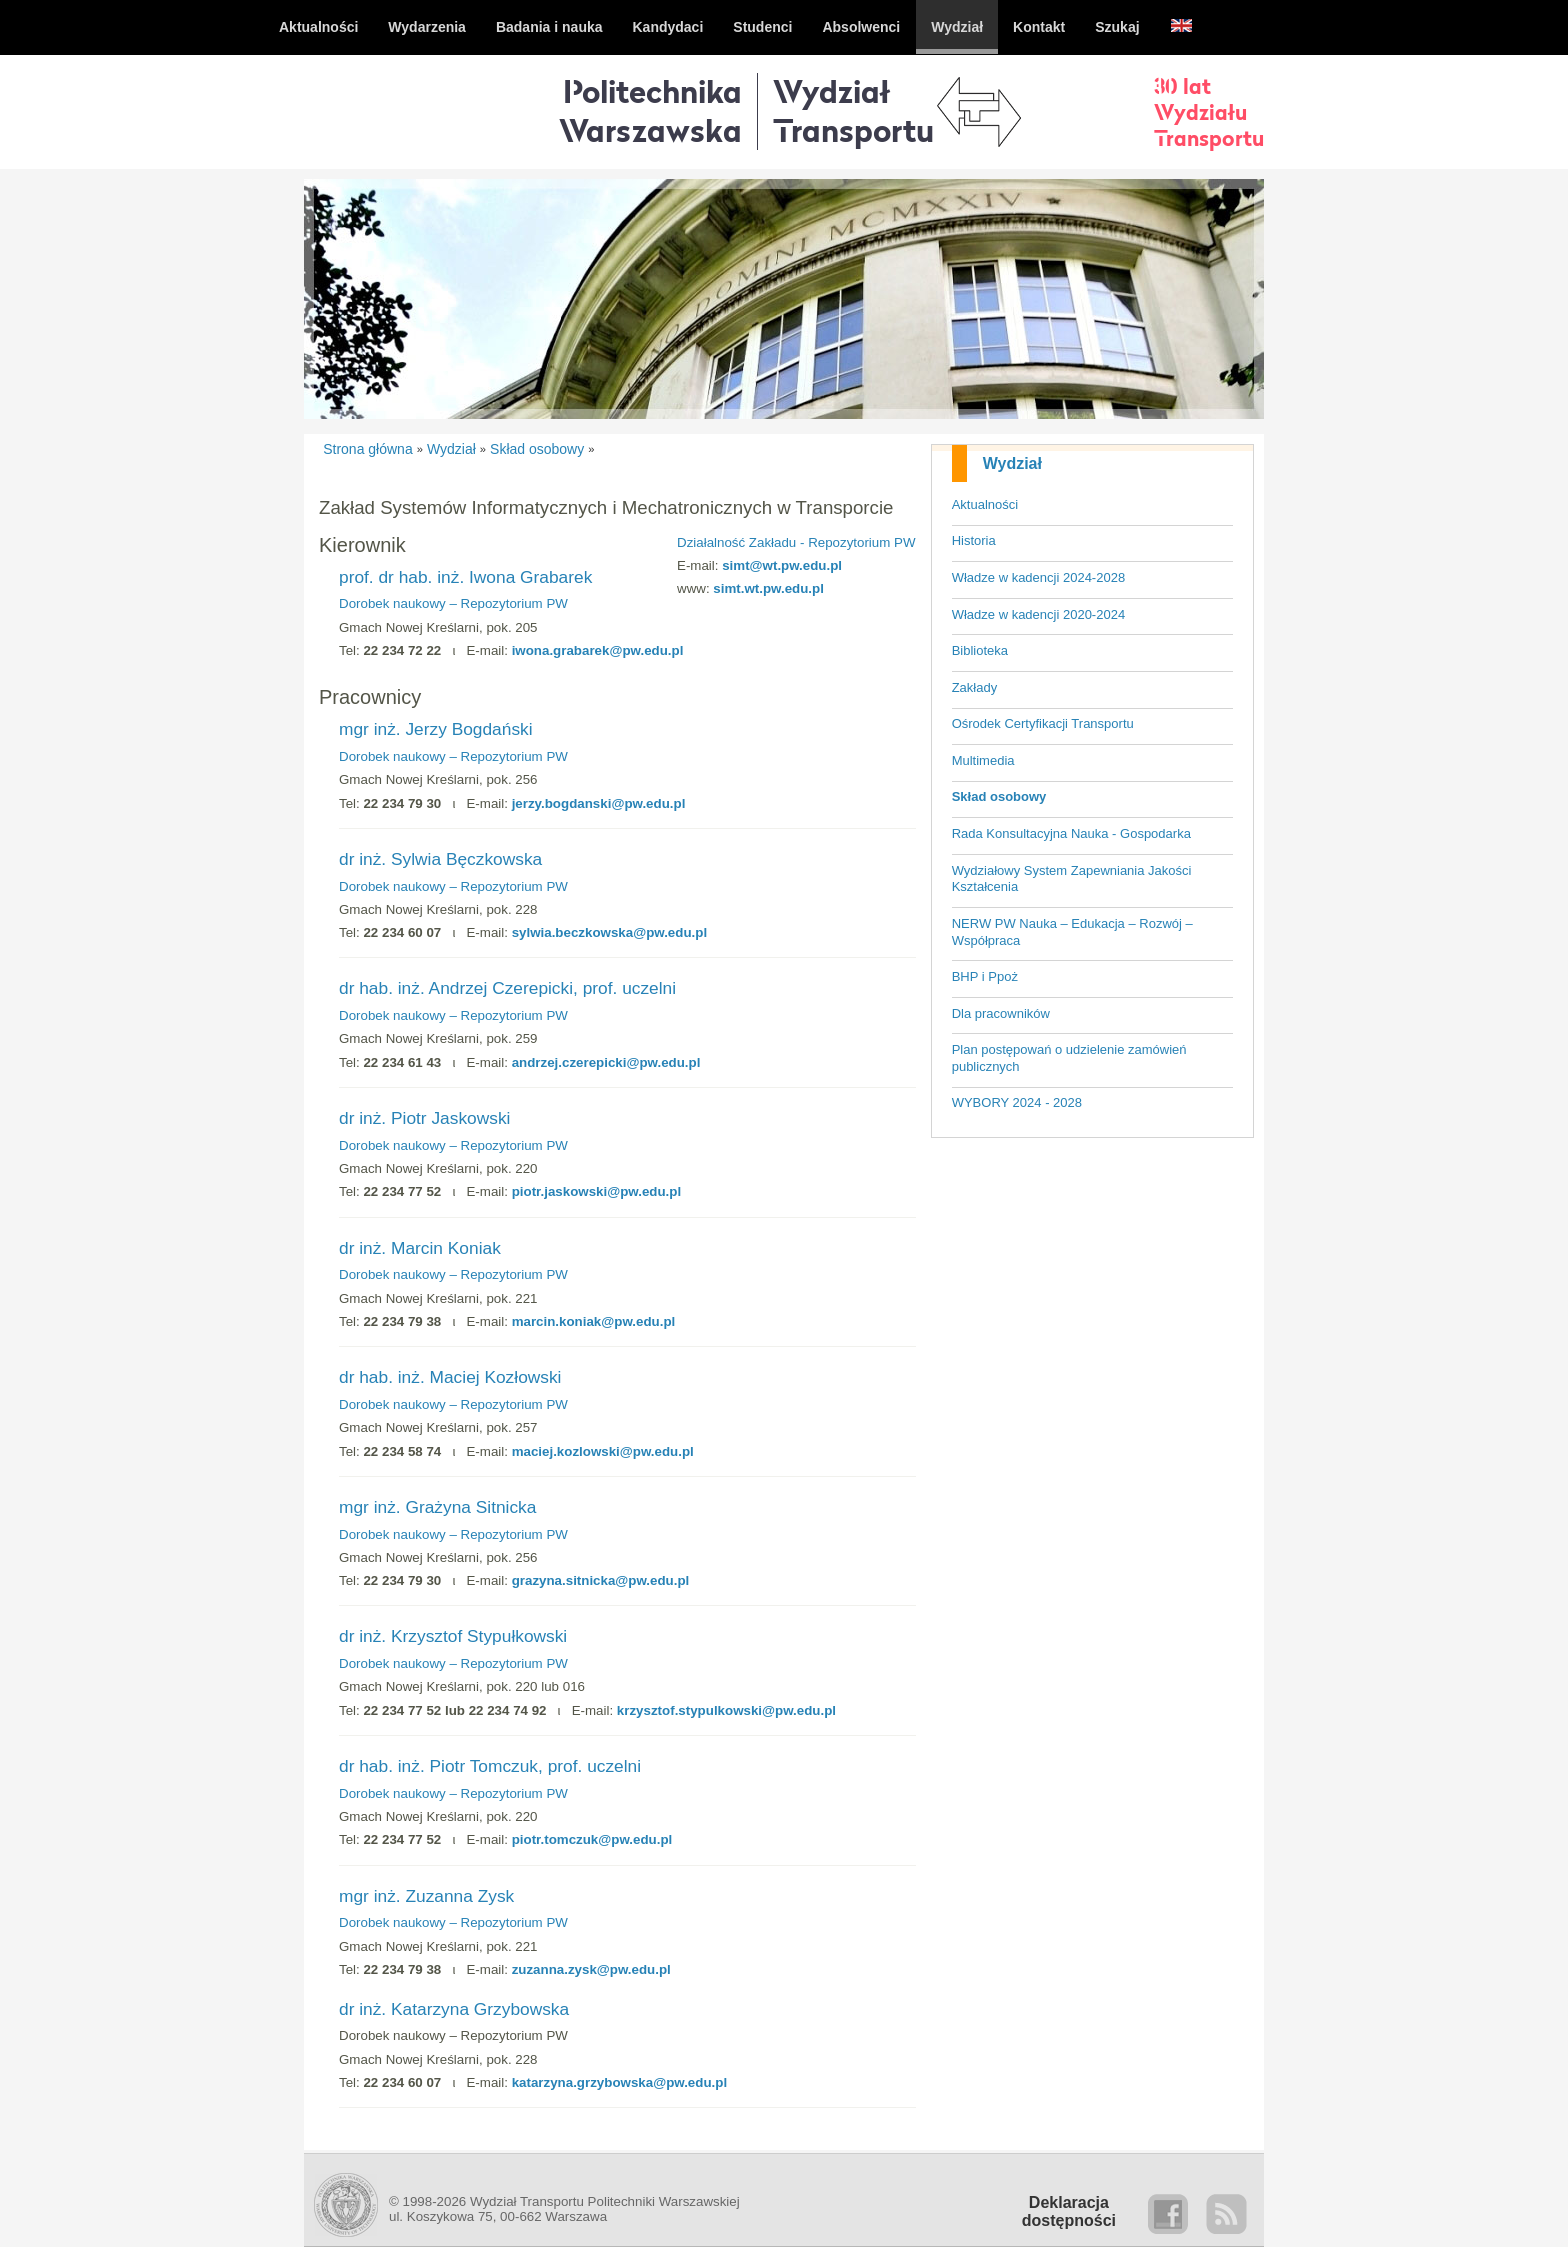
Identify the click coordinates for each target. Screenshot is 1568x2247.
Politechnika (650, 110)
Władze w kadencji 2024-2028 (1038, 577)
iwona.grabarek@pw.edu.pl (598, 650)
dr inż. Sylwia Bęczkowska (440, 859)
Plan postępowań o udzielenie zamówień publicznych (1069, 1058)
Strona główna (368, 449)
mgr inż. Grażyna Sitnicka (437, 1507)
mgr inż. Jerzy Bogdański (436, 729)
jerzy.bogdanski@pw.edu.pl (599, 803)
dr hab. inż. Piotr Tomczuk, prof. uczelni (490, 1766)
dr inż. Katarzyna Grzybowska (454, 2009)
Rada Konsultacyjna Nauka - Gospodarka (1071, 833)
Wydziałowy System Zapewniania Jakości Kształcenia (1072, 879)
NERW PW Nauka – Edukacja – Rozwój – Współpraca (1072, 932)
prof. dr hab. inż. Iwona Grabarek (465, 577)
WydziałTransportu (853, 110)
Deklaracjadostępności (1069, 2211)
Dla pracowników (1001, 1013)
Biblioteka (980, 650)
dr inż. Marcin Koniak (420, 1248)
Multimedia (983, 760)
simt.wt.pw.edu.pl (768, 588)
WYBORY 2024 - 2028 (1017, 1102)
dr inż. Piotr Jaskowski (424, 1118)
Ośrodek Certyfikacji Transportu (1043, 723)
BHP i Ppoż (985, 976)
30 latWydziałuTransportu (1209, 112)
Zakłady (975, 687)
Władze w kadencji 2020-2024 (1038, 614)
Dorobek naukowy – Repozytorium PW (453, 603)
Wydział (1012, 463)
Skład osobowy (999, 796)
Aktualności (985, 504)
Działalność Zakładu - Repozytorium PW (796, 542)
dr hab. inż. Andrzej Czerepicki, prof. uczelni (507, 988)
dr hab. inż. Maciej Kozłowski (450, 1377)
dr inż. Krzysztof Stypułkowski (453, 1636)
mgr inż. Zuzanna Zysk (426, 1896)
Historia (974, 540)
